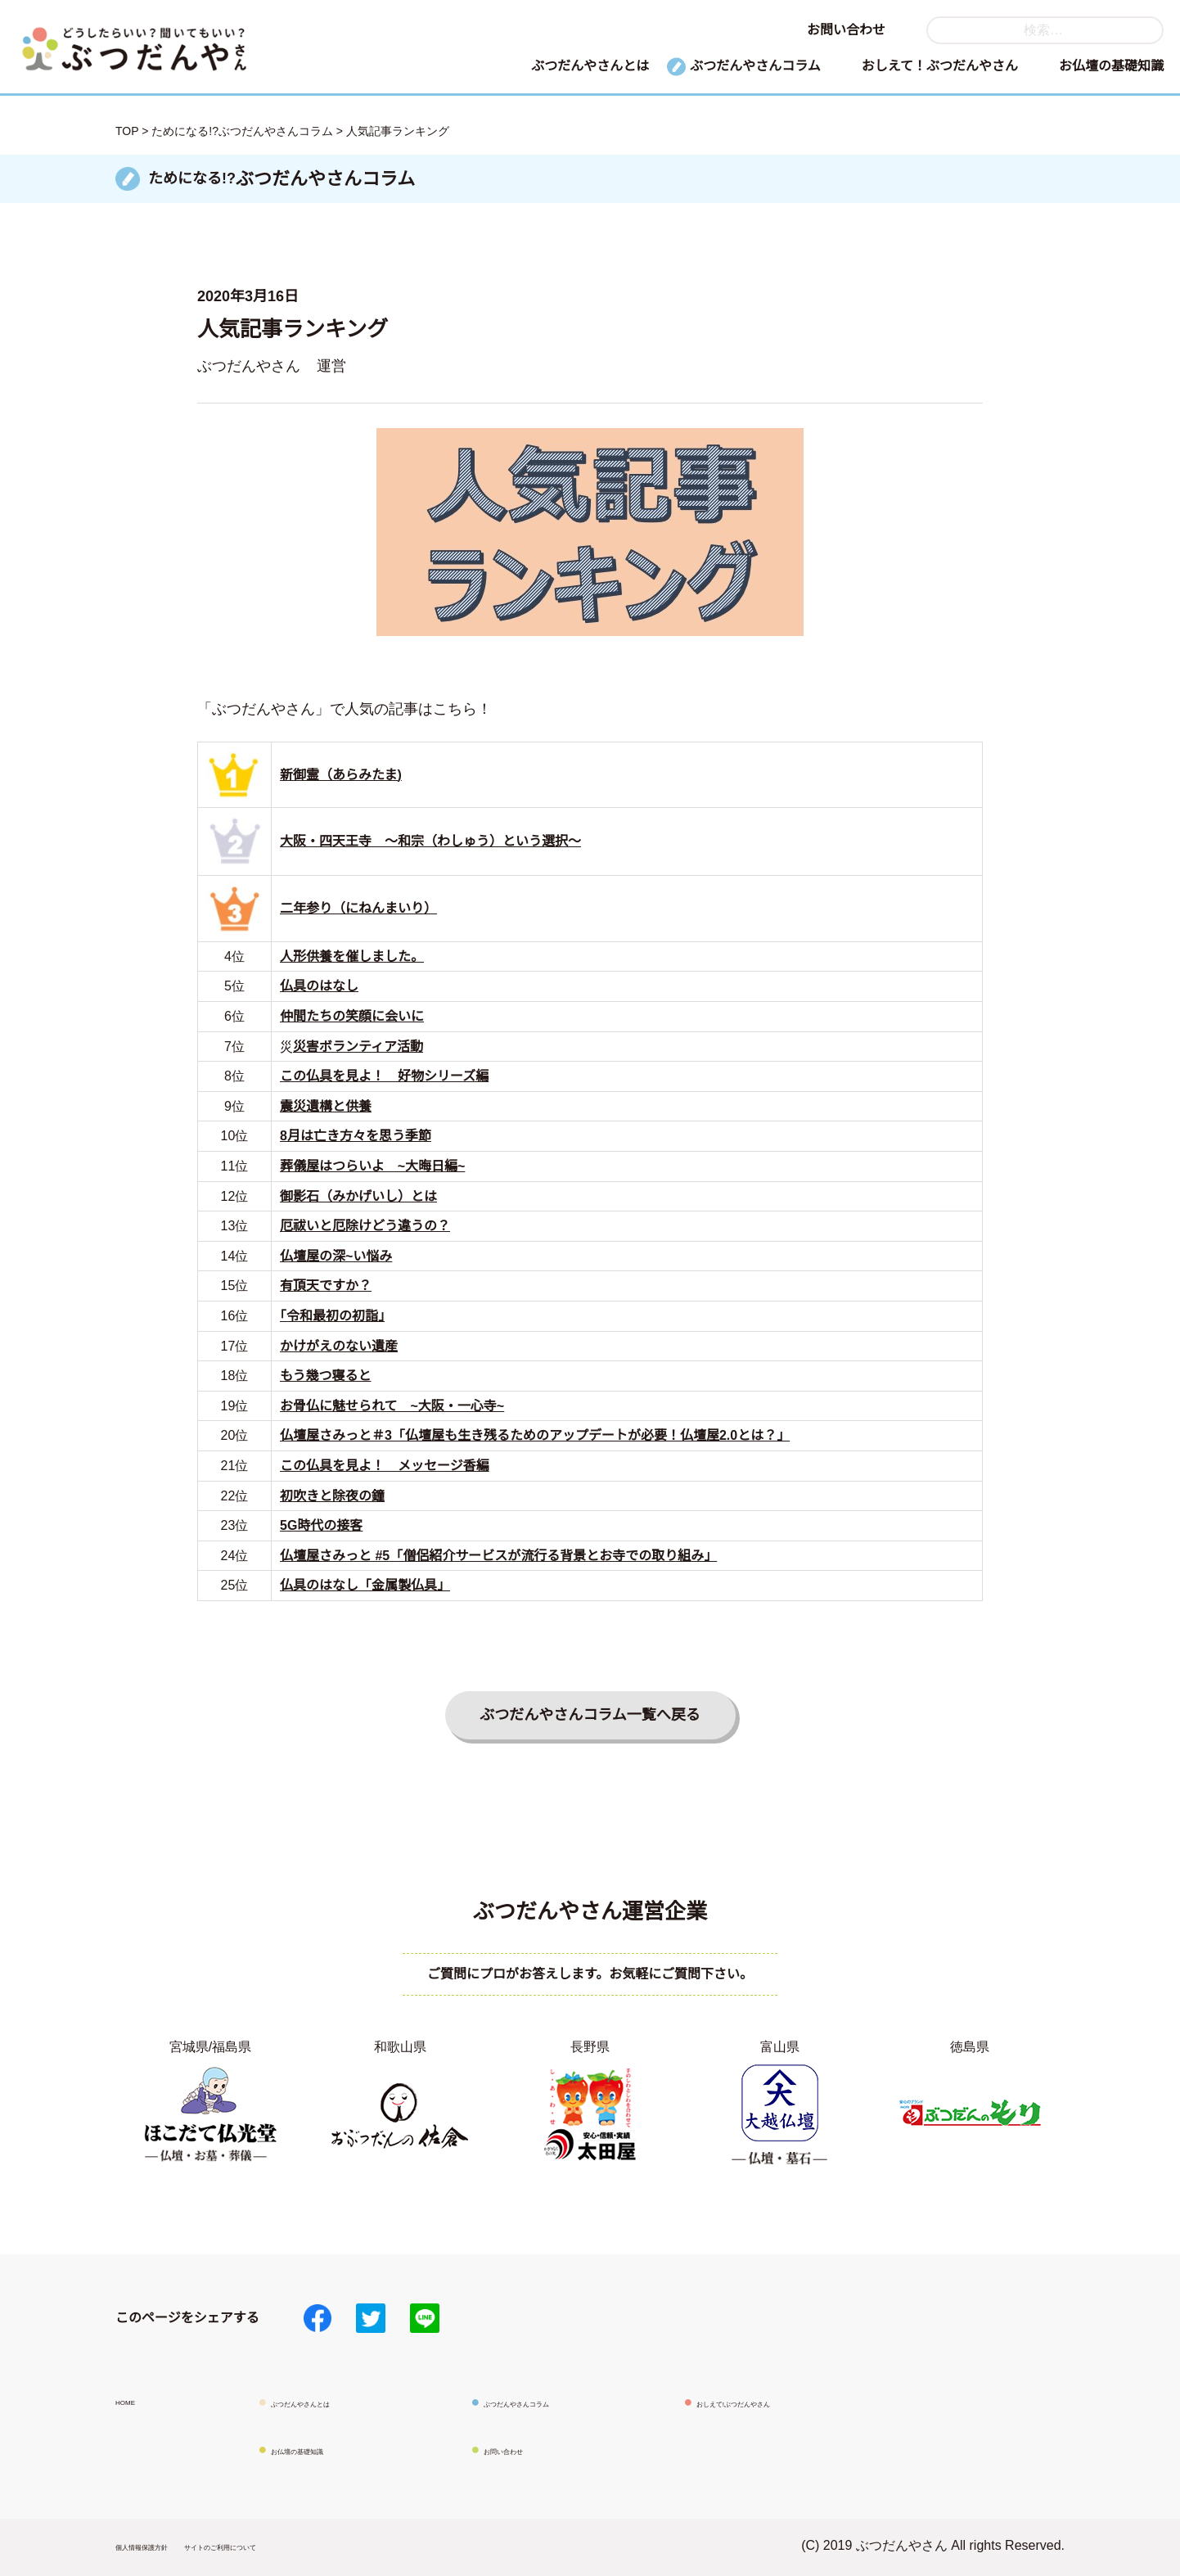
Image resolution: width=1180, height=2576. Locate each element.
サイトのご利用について (308, 2545)
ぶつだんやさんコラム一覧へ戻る (590, 1715)
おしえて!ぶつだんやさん (770, 2402)
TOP (126, 131)
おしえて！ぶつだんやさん (940, 66)
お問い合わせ (846, 30)
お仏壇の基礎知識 (1111, 66)
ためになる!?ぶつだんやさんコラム (242, 131)
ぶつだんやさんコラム (755, 66)
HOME (135, 2400)
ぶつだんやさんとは (590, 66)
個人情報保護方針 (167, 2545)
